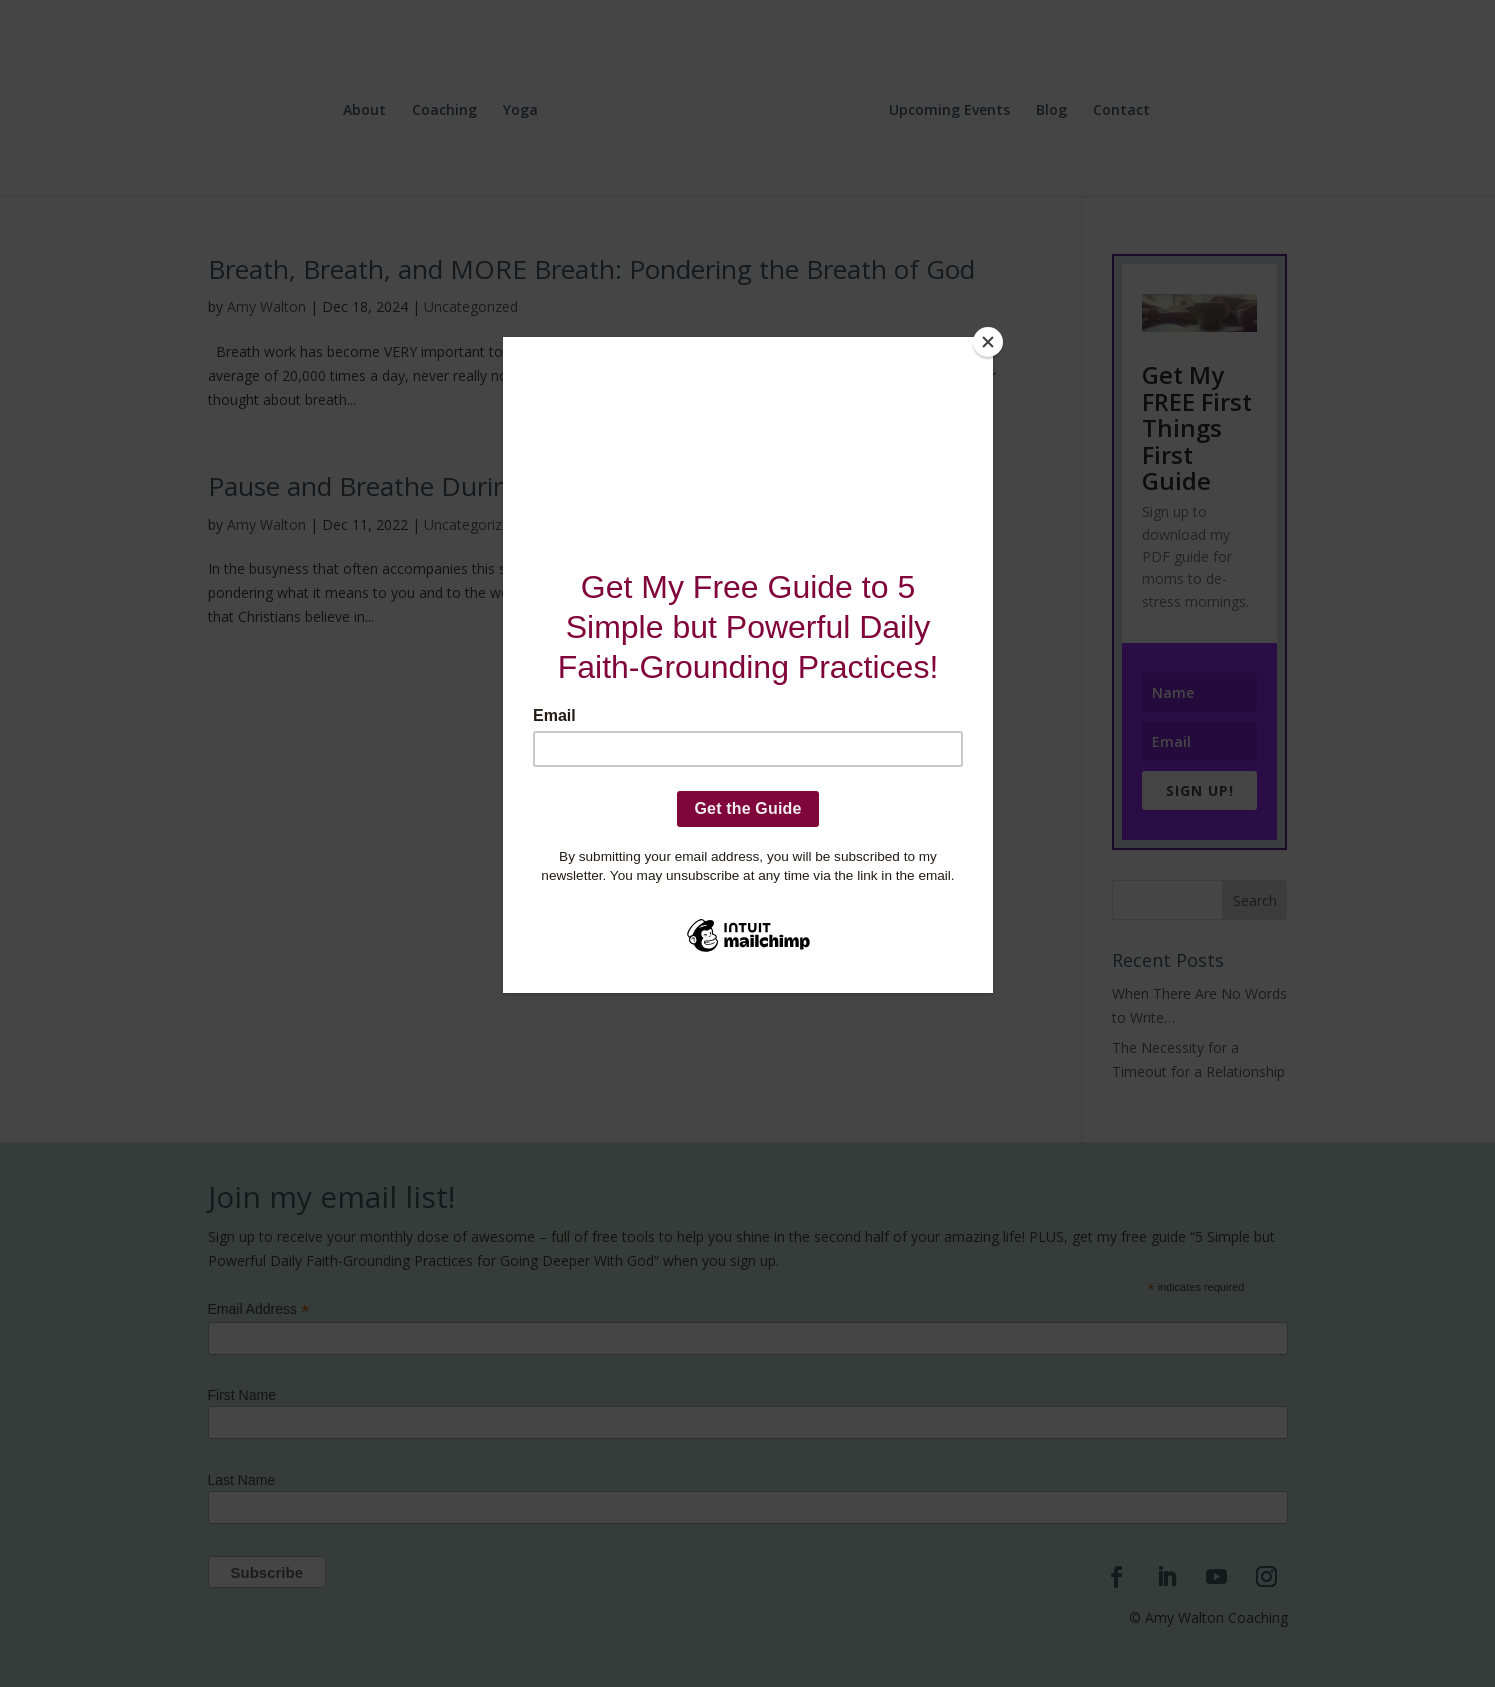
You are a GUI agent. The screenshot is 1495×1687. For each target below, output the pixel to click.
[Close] (988, 342)
